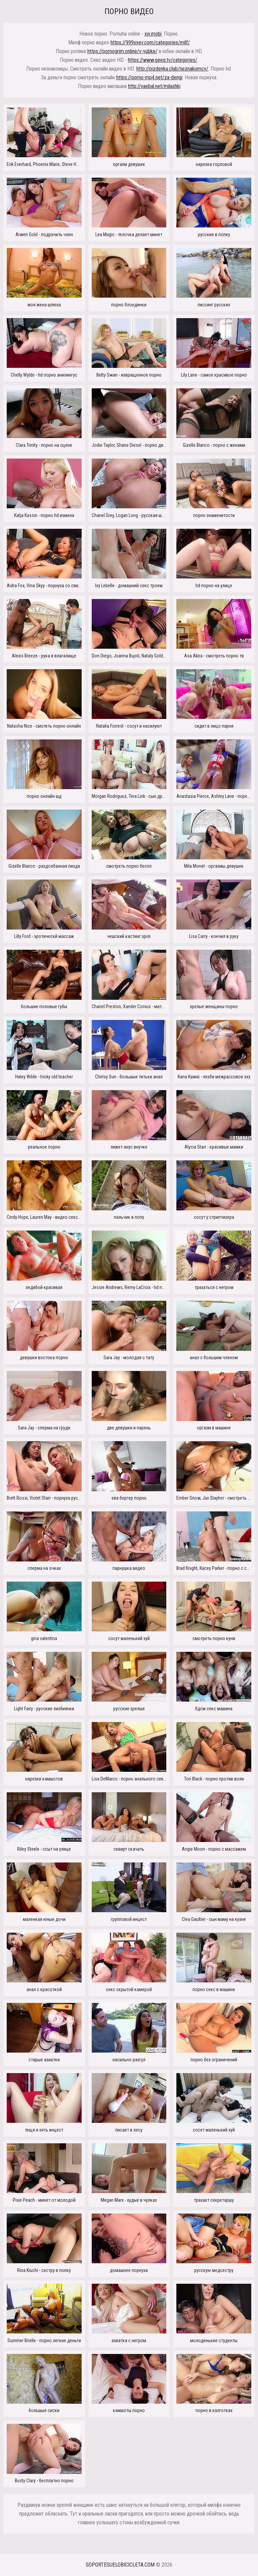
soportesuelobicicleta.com (120, 2565)
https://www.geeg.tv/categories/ (162, 60)
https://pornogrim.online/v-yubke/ (122, 51)
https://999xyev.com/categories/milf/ (150, 42)
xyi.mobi (153, 34)
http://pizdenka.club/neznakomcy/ (172, 69)
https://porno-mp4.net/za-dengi (149, 77)
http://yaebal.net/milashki (154, 86)
